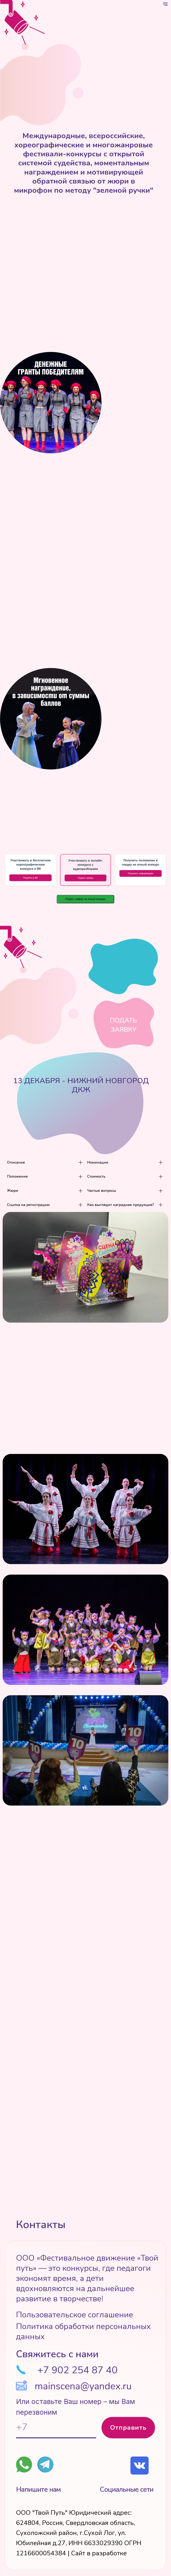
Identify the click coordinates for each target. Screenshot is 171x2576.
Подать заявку (85, 878)
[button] (140, 873)
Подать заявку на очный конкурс (85, 899)
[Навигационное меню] (165, 4)
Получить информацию (140, 873)
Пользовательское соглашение (74, 2314)
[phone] (56, 2427)
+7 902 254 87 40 (77, 2370)
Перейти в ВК (30, 877)
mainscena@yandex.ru (83, 2386)
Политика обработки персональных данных (83, 2331)
